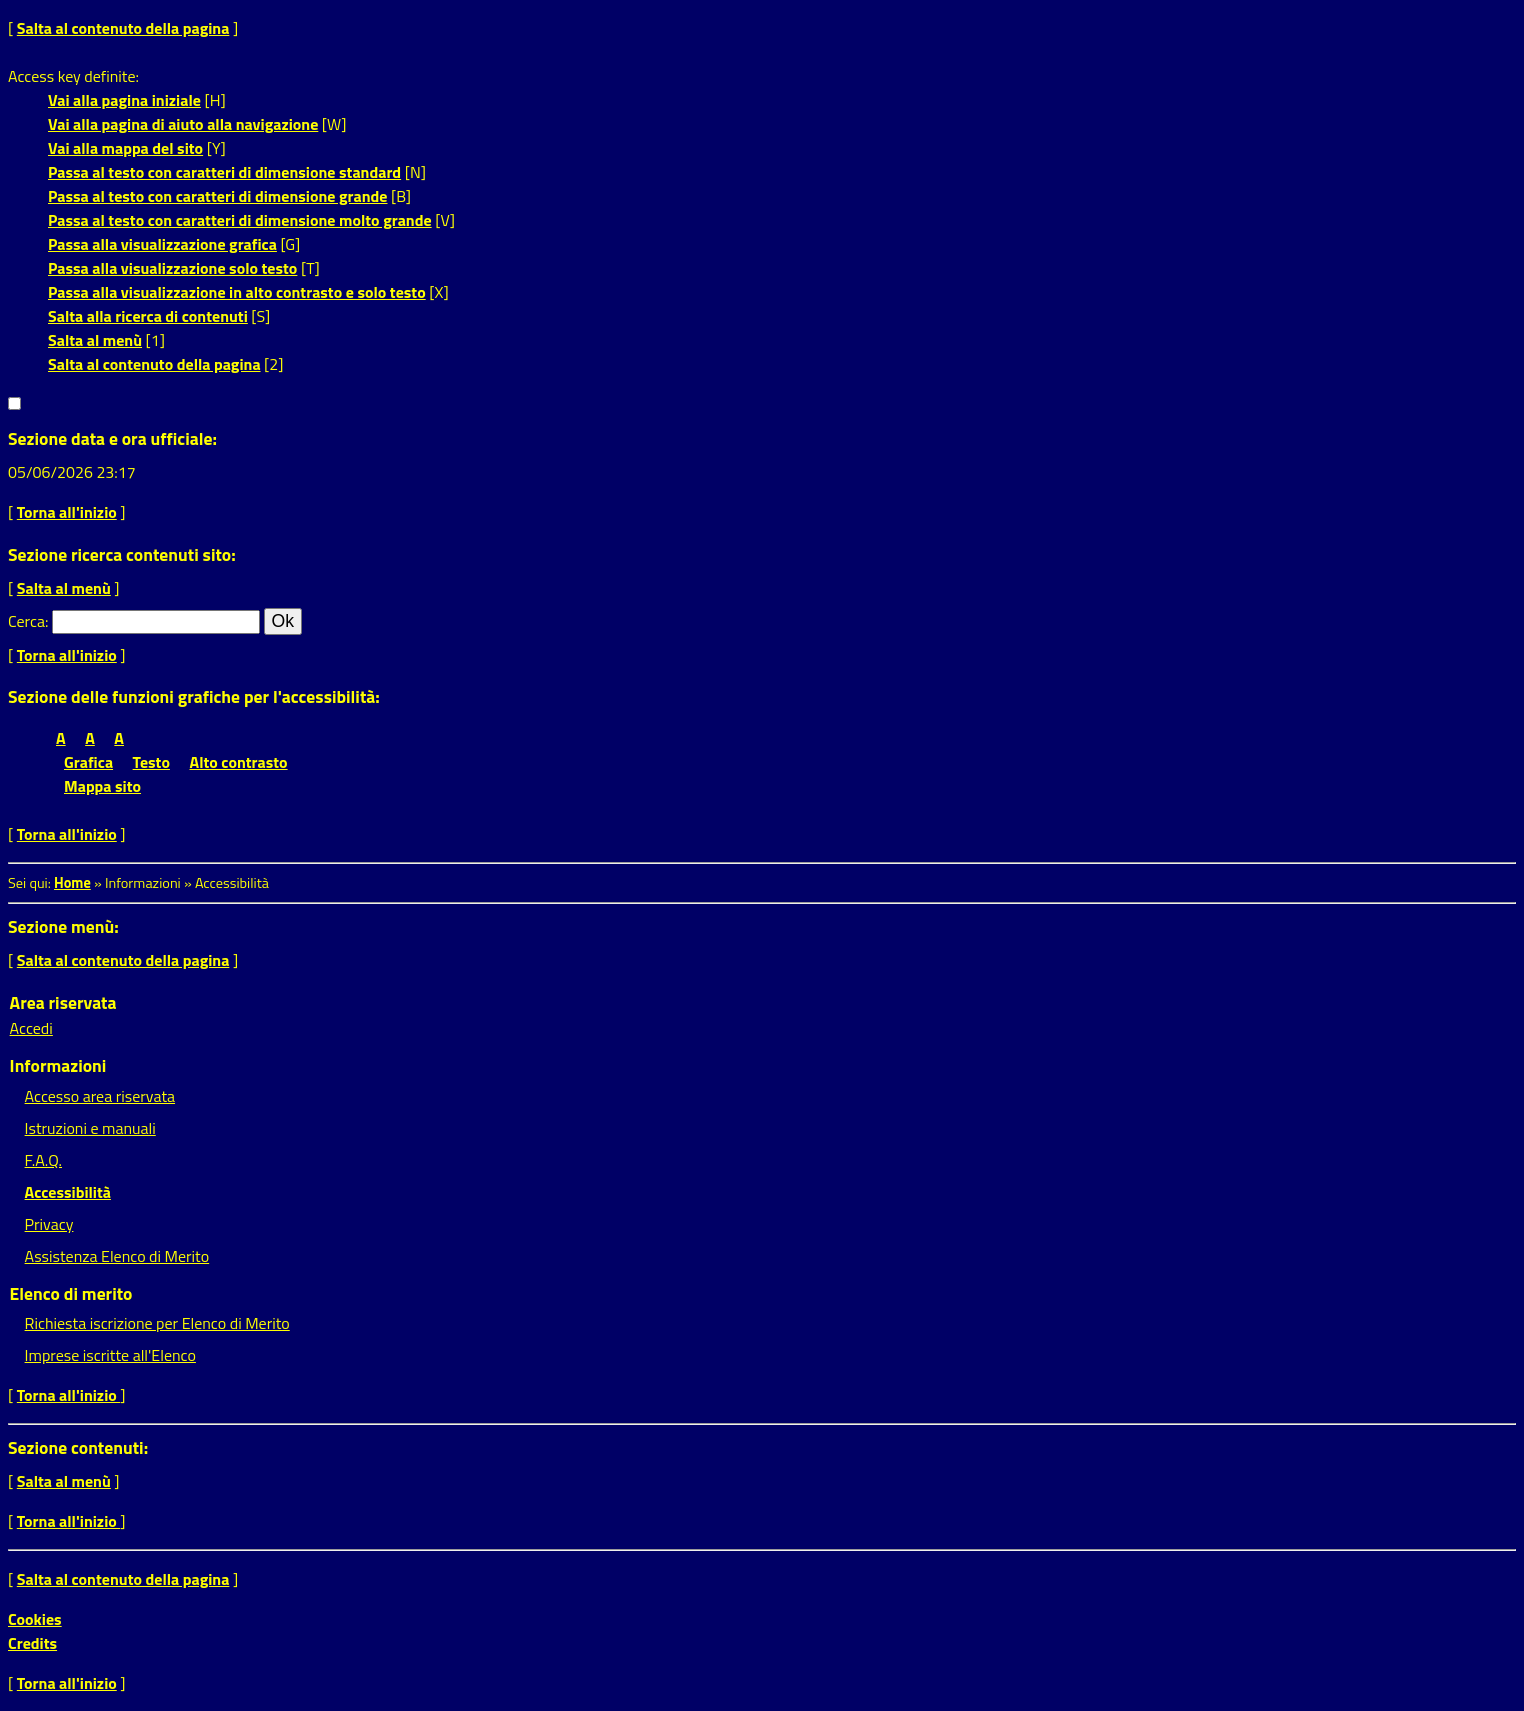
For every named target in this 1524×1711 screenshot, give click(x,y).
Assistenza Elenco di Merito (117, 1256)
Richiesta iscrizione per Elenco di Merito (157, 1323)
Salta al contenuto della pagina (123, 28)
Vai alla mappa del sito (125, 148)
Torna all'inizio (67, 512)
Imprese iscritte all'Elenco (110, 1355)
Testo (151, 762)
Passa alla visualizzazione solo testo (172, 268)
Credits (32, 1643)
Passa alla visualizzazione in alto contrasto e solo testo (237, 292)
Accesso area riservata (100, 1096)
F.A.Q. (43, 1160)
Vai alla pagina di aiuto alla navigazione (183, 124)
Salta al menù (95, 340)
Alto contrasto (239, 762)
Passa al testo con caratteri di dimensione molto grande (240, 220)
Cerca (26, 621)
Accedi (31, 1028)
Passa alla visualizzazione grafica (162, 244)
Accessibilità (68, 1192)
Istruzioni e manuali (90, 1128)
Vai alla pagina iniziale (124, 100)
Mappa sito (102, 786)
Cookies (35, 1619)
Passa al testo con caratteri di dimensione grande (218, 196)
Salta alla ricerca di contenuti (148, 316)
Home (72, 883)
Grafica (88, 762)
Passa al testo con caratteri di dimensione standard (224, 172)
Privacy (49, 1224)
